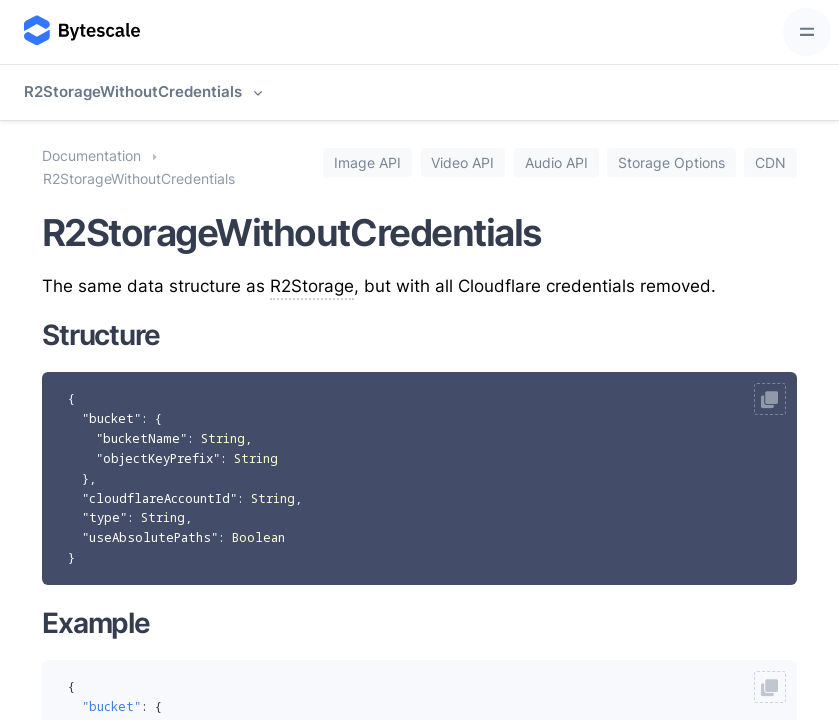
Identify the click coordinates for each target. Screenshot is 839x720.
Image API (367, 162)
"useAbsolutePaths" (150, 537)
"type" (104, 517)
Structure (101, 335)
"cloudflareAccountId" (159, 498)
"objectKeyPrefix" (158, 458)
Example (96, 623)
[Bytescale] (80, 32)
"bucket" (111, 418)
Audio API (556, 162)
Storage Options (671, 162)
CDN (770, 162)
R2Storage (312, 286)
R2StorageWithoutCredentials (133, 91)
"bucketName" (141, 438)
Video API (462, 162)
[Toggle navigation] (807, 32)
